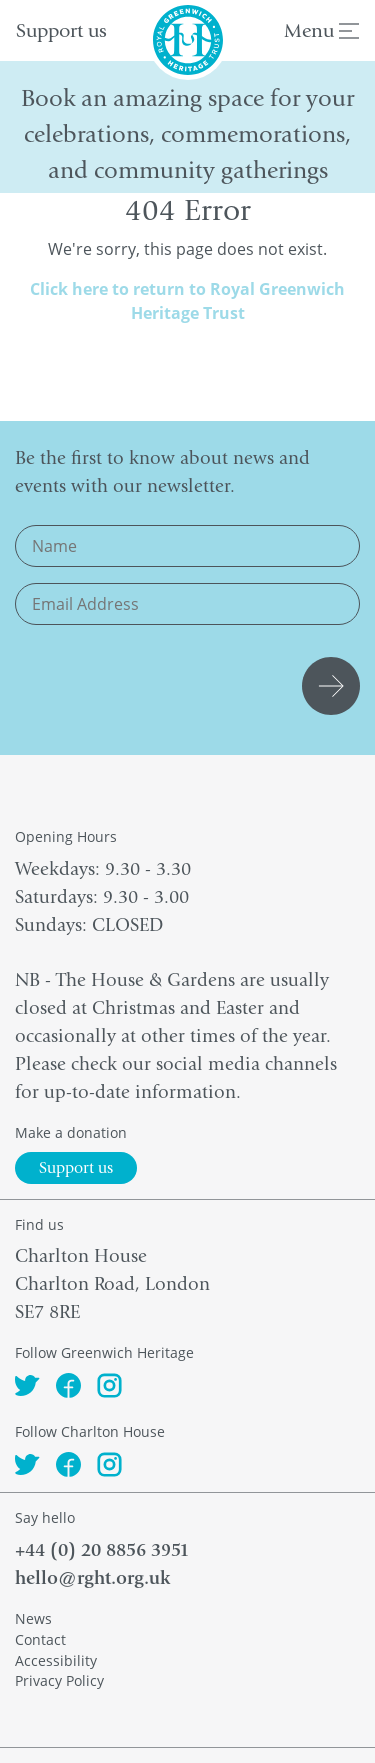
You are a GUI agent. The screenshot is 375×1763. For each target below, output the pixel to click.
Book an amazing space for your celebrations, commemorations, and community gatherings (187, 134)
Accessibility (56, 1660)
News (33, 1618)
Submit (334, 686)
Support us (61, 30)
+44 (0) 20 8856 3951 (102, 1550)
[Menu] (349, 33)
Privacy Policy (59, 1680)
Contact (40, 1639)
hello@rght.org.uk (92, 1578)
